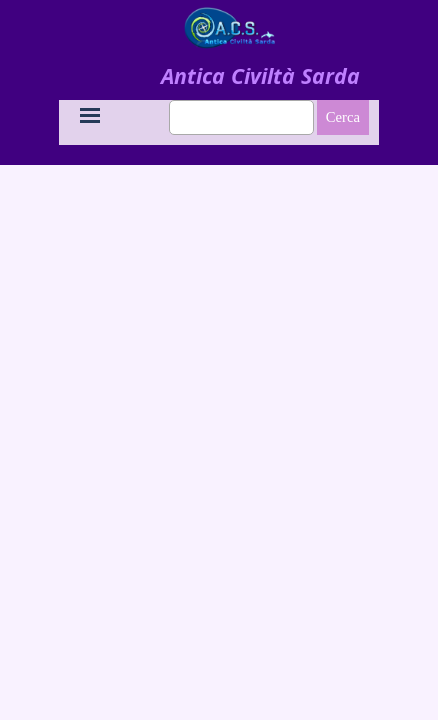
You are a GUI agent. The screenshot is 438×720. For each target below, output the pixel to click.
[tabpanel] (260, 76)
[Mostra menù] (90, 115)
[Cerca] (241, 117)
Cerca (343, 117)
